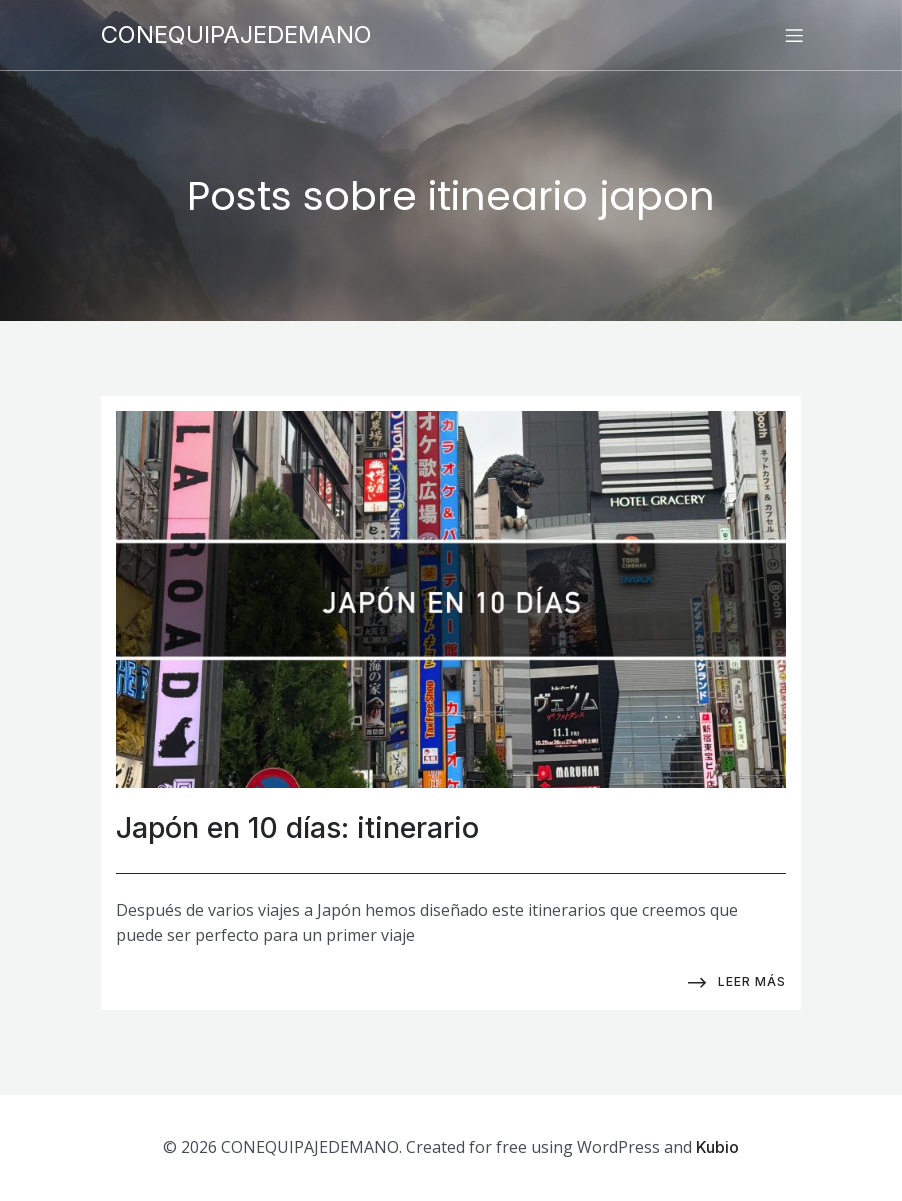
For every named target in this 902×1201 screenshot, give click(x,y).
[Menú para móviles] (794, 35)
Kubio (717, 1147)
